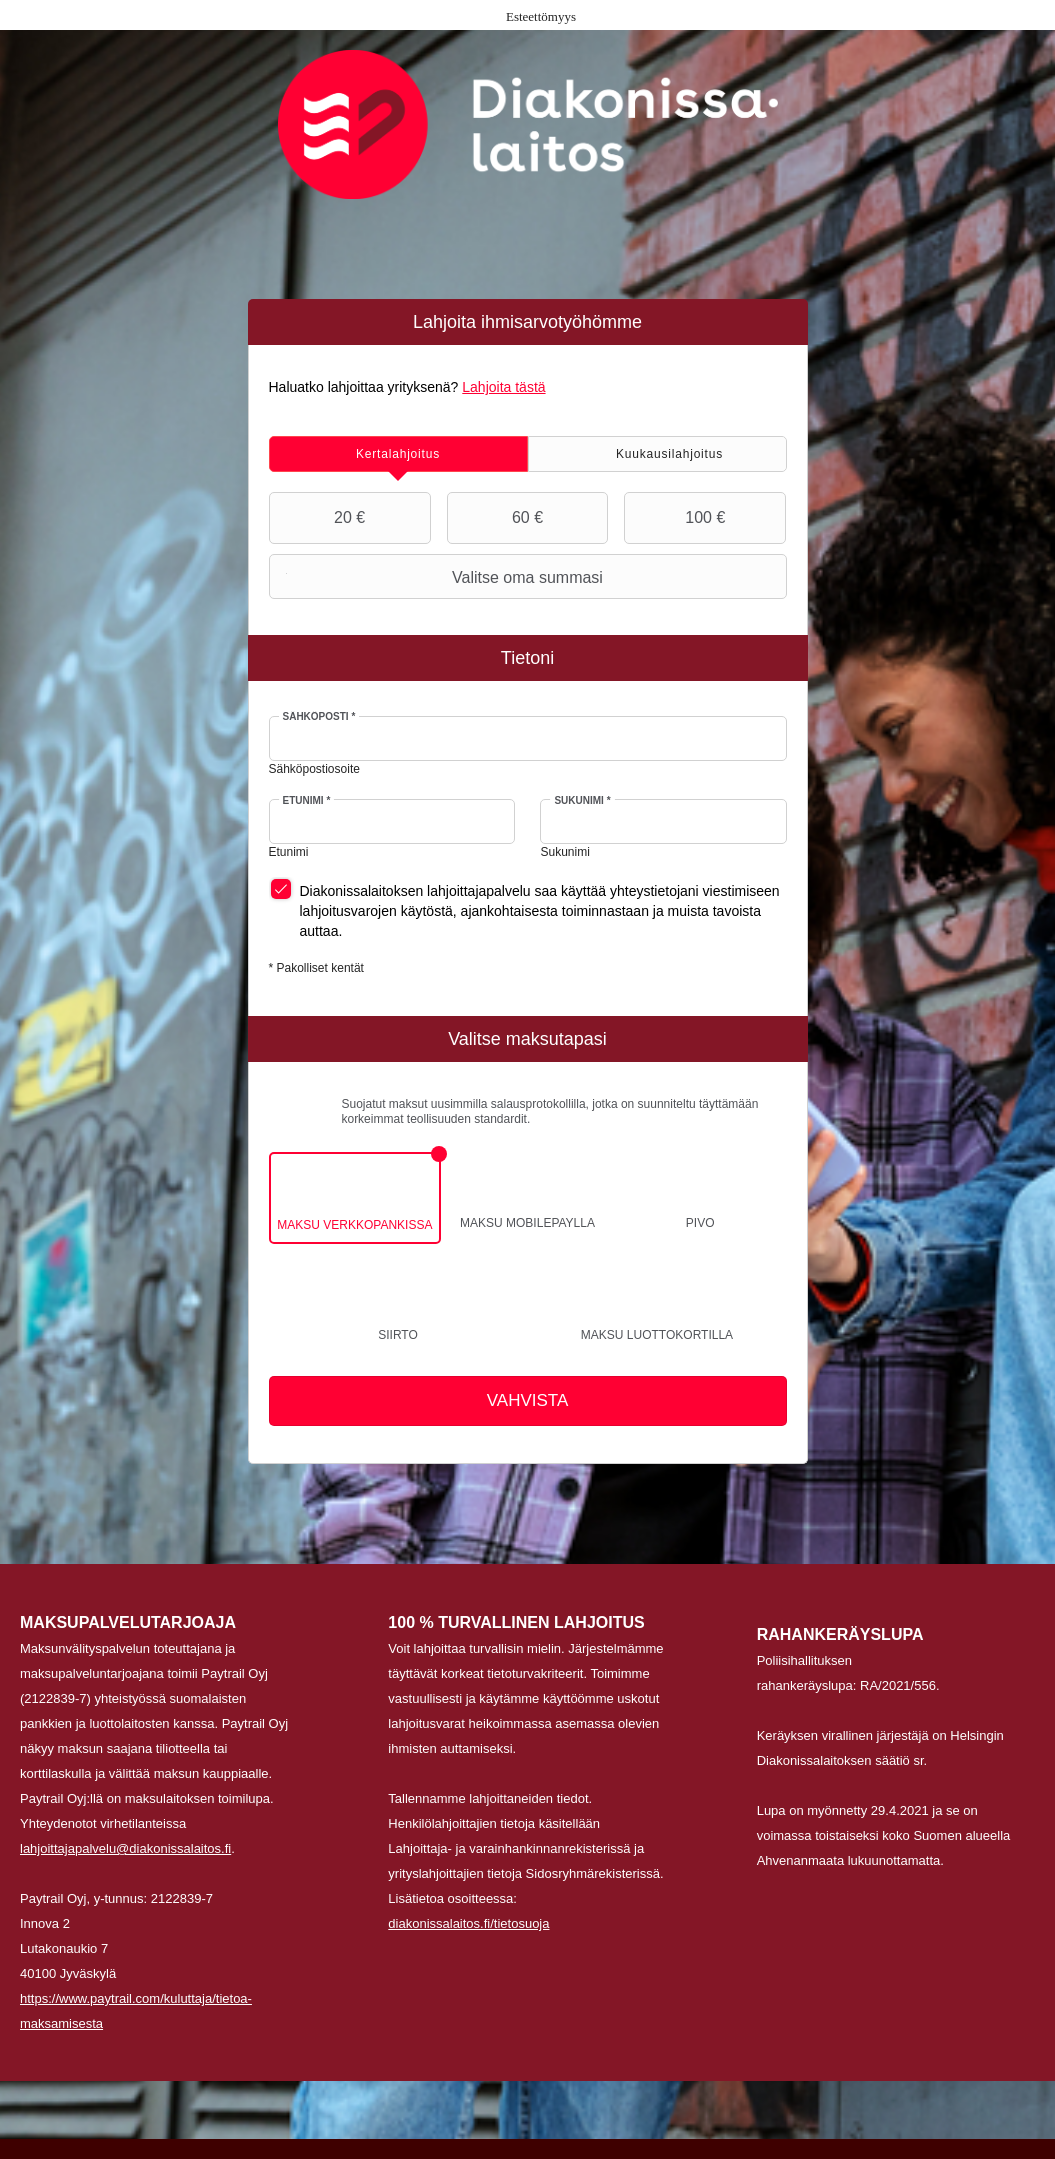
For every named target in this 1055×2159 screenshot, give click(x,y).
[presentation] (398, 454)
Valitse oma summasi (438, 577)
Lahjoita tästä (503, 387)
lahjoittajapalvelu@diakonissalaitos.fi (125, 1848)
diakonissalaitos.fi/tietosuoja (468, 1923)
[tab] (398, 454)
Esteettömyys (541, 16)
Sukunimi (582, 800)
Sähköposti (319, 716)
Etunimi (307, 800)
